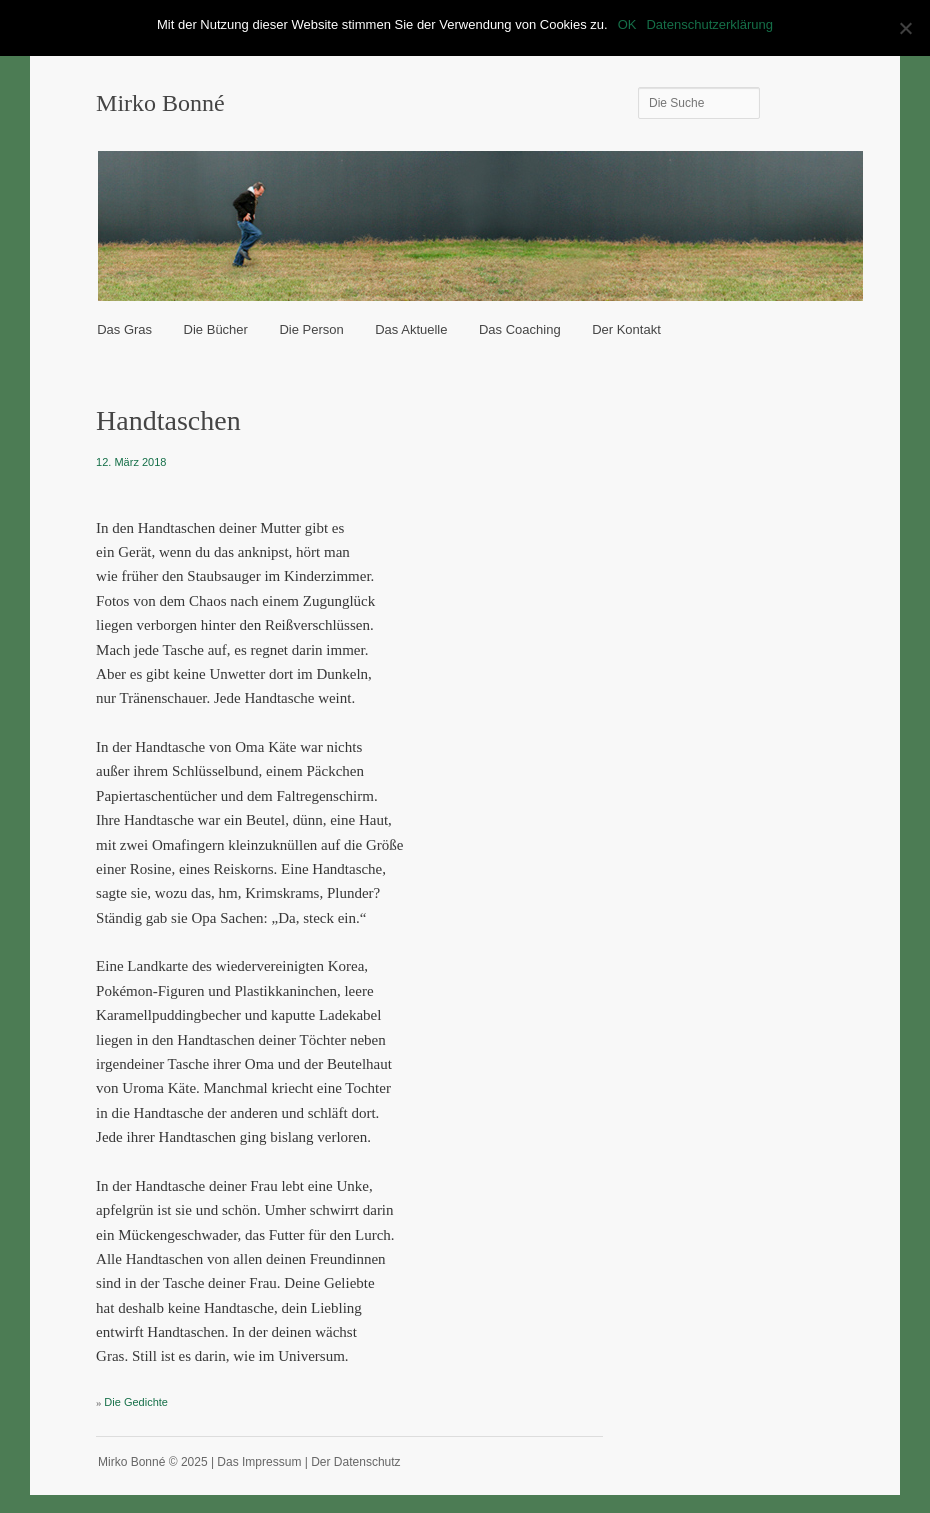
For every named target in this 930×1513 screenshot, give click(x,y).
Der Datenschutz (355, 1462)
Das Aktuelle (411, 329)
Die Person (311, 329)
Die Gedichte (136, 1402)
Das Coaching (520, 329)
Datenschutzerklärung (709, 24)
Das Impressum (259, 1462)
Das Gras (124, 329)
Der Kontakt (626, 329)
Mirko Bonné (160, 103)
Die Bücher (216, 329)
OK (627, 24)
